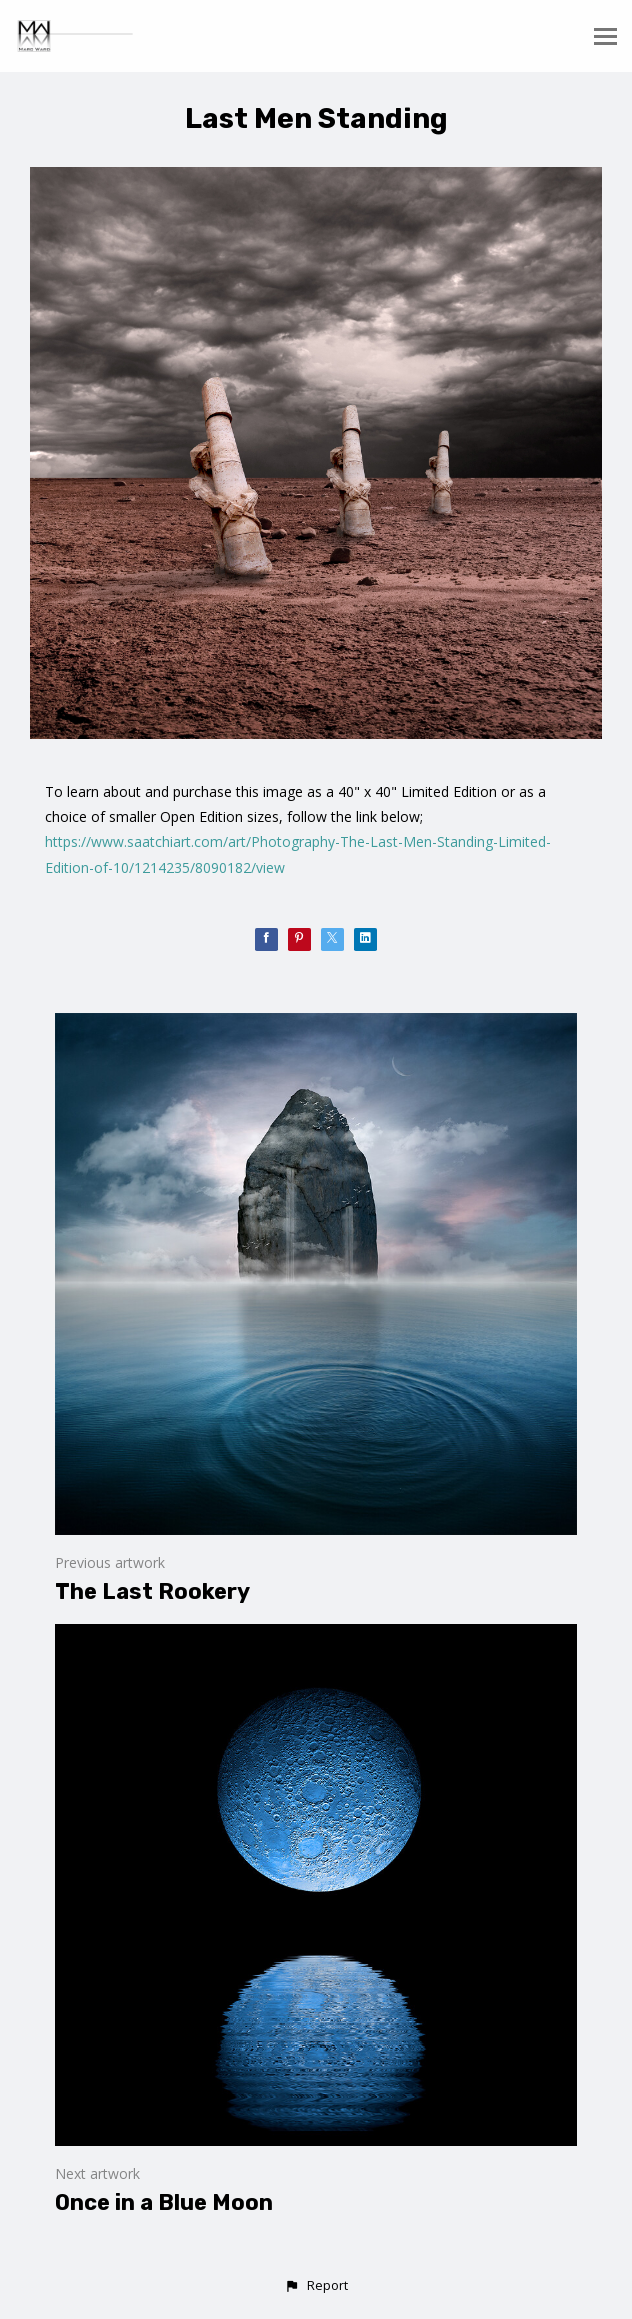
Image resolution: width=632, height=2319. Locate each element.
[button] (315, 2286)
